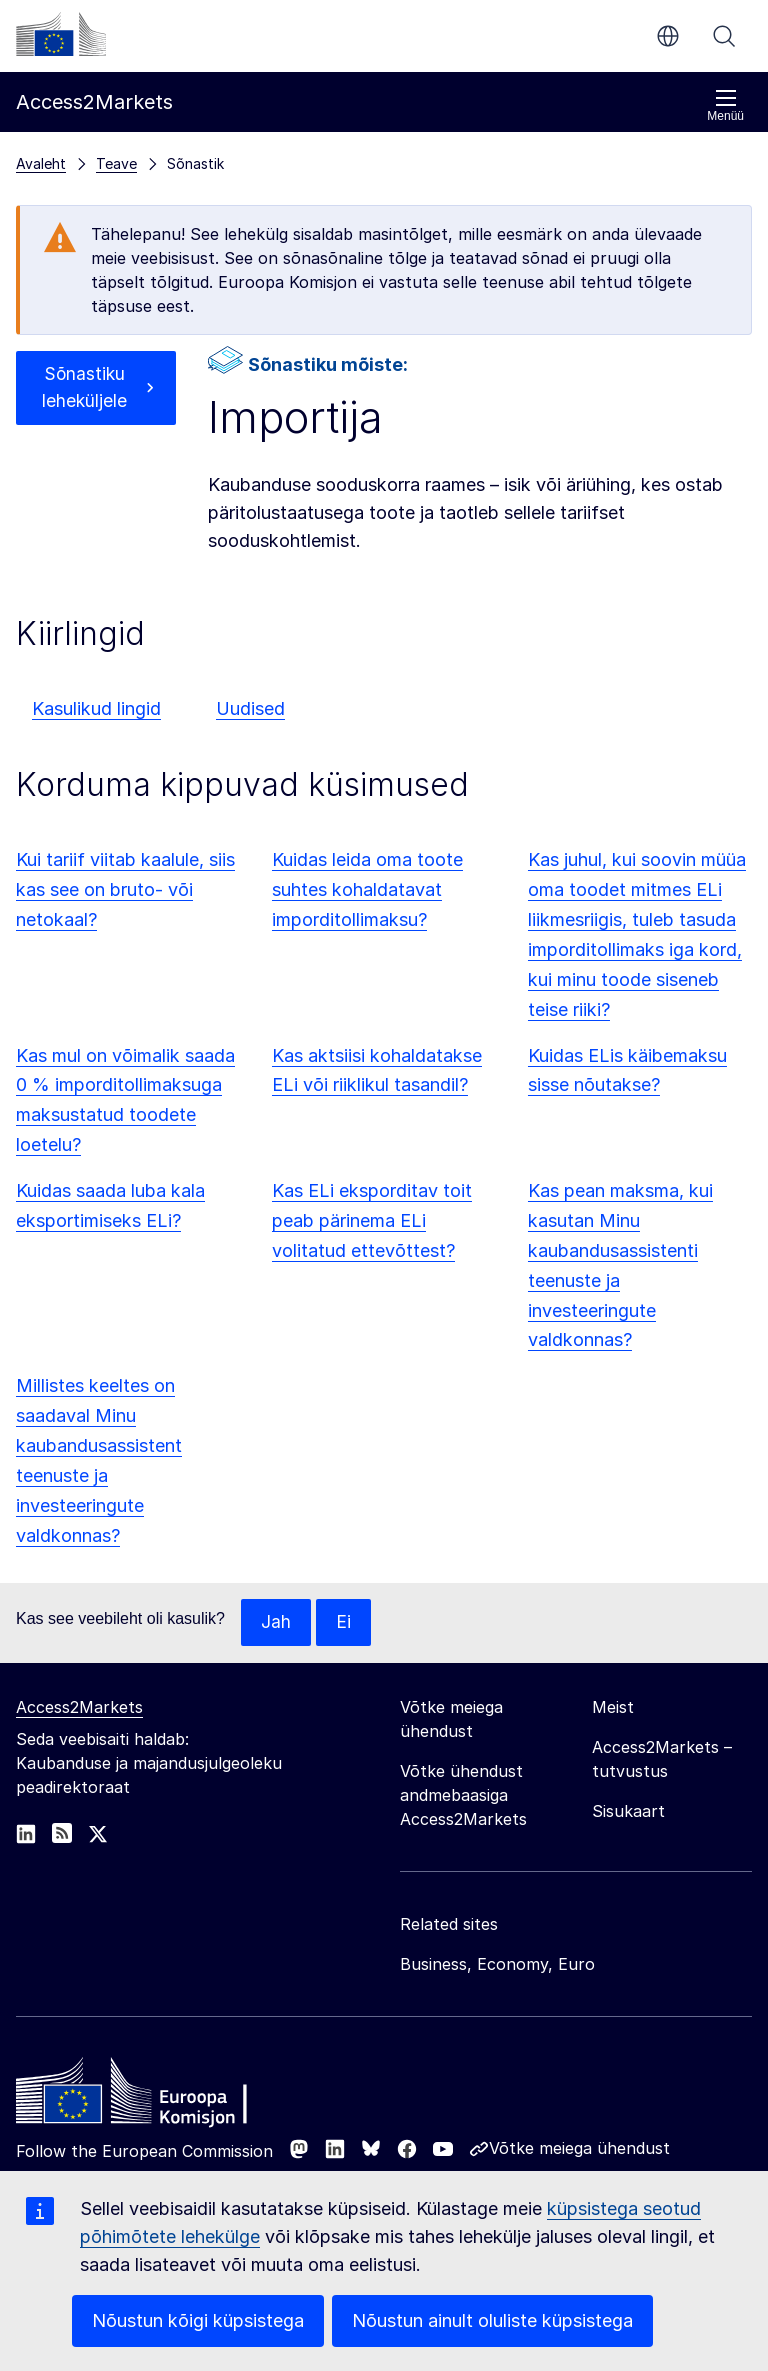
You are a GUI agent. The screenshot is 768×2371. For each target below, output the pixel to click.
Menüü (725, 105)
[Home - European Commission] (161, 2097)
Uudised (250, 708)
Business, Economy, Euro (497, 1965)
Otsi (724, 36)
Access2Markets (79, 1708)
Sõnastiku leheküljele (85, 388)
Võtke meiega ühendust (579, 2149)
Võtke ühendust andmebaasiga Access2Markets (463, 1796)
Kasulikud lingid (96, 708)
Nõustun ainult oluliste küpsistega (492, 2320)
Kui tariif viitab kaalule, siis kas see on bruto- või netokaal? (125, 889)
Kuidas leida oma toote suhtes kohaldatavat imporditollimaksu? (367, 889)
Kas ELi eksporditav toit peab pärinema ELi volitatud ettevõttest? (372, 1220)
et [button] (668, 36)
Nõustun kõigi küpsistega (198, 2320)
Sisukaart (628, 1812)
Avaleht (41, 163)
